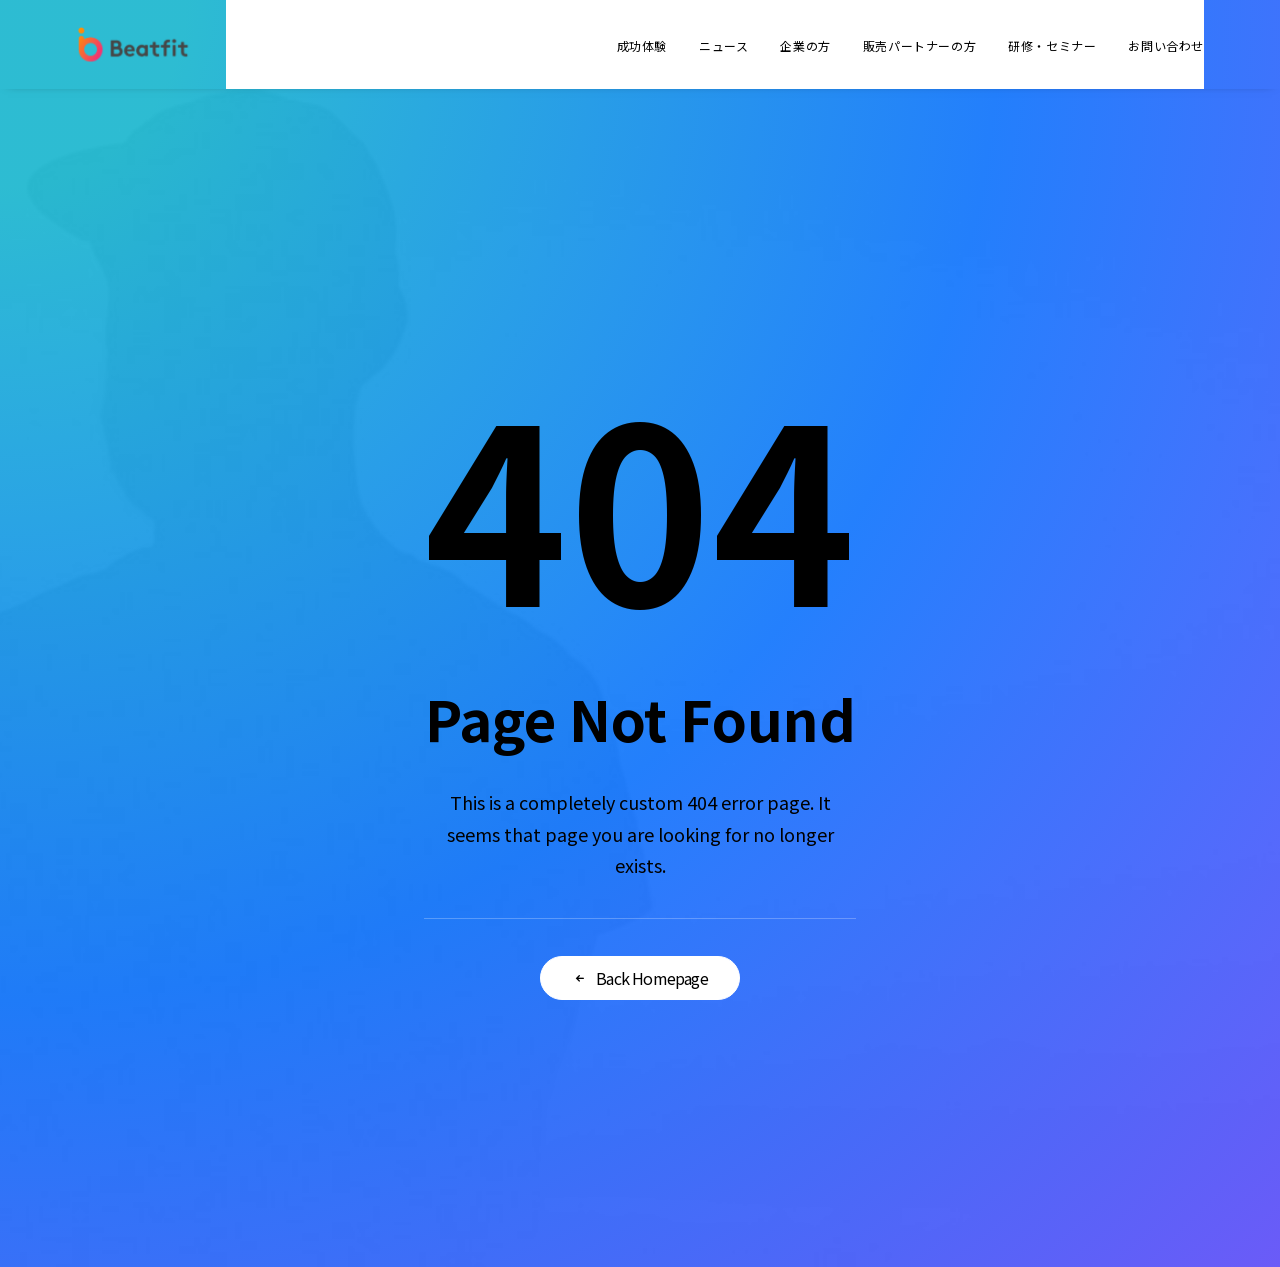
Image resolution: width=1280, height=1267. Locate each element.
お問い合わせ (1166, 45)
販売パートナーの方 (919, 45)
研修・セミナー (1052, 45)
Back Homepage (640, 978)
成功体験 (642, 45)
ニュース (723, 45)
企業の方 (805, 45)
